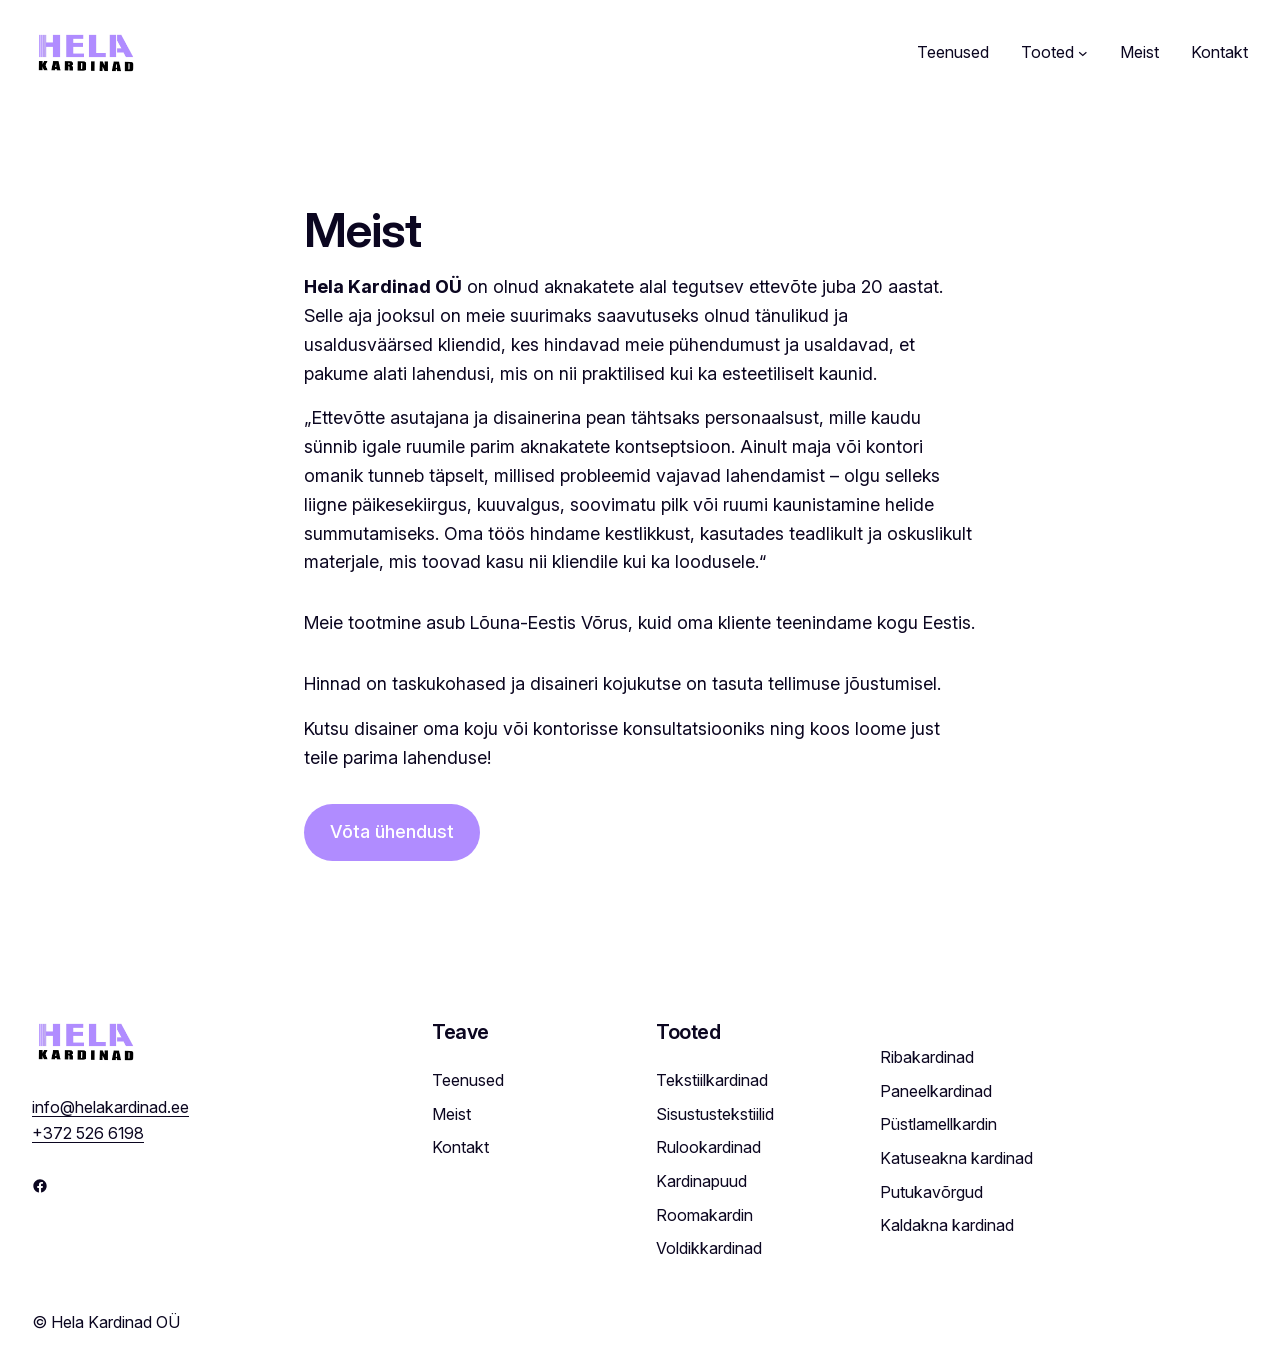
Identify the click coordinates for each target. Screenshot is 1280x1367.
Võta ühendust (392, 831)
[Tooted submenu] (1083, 53)
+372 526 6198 (88, 1097)
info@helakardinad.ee (110, 1071)
